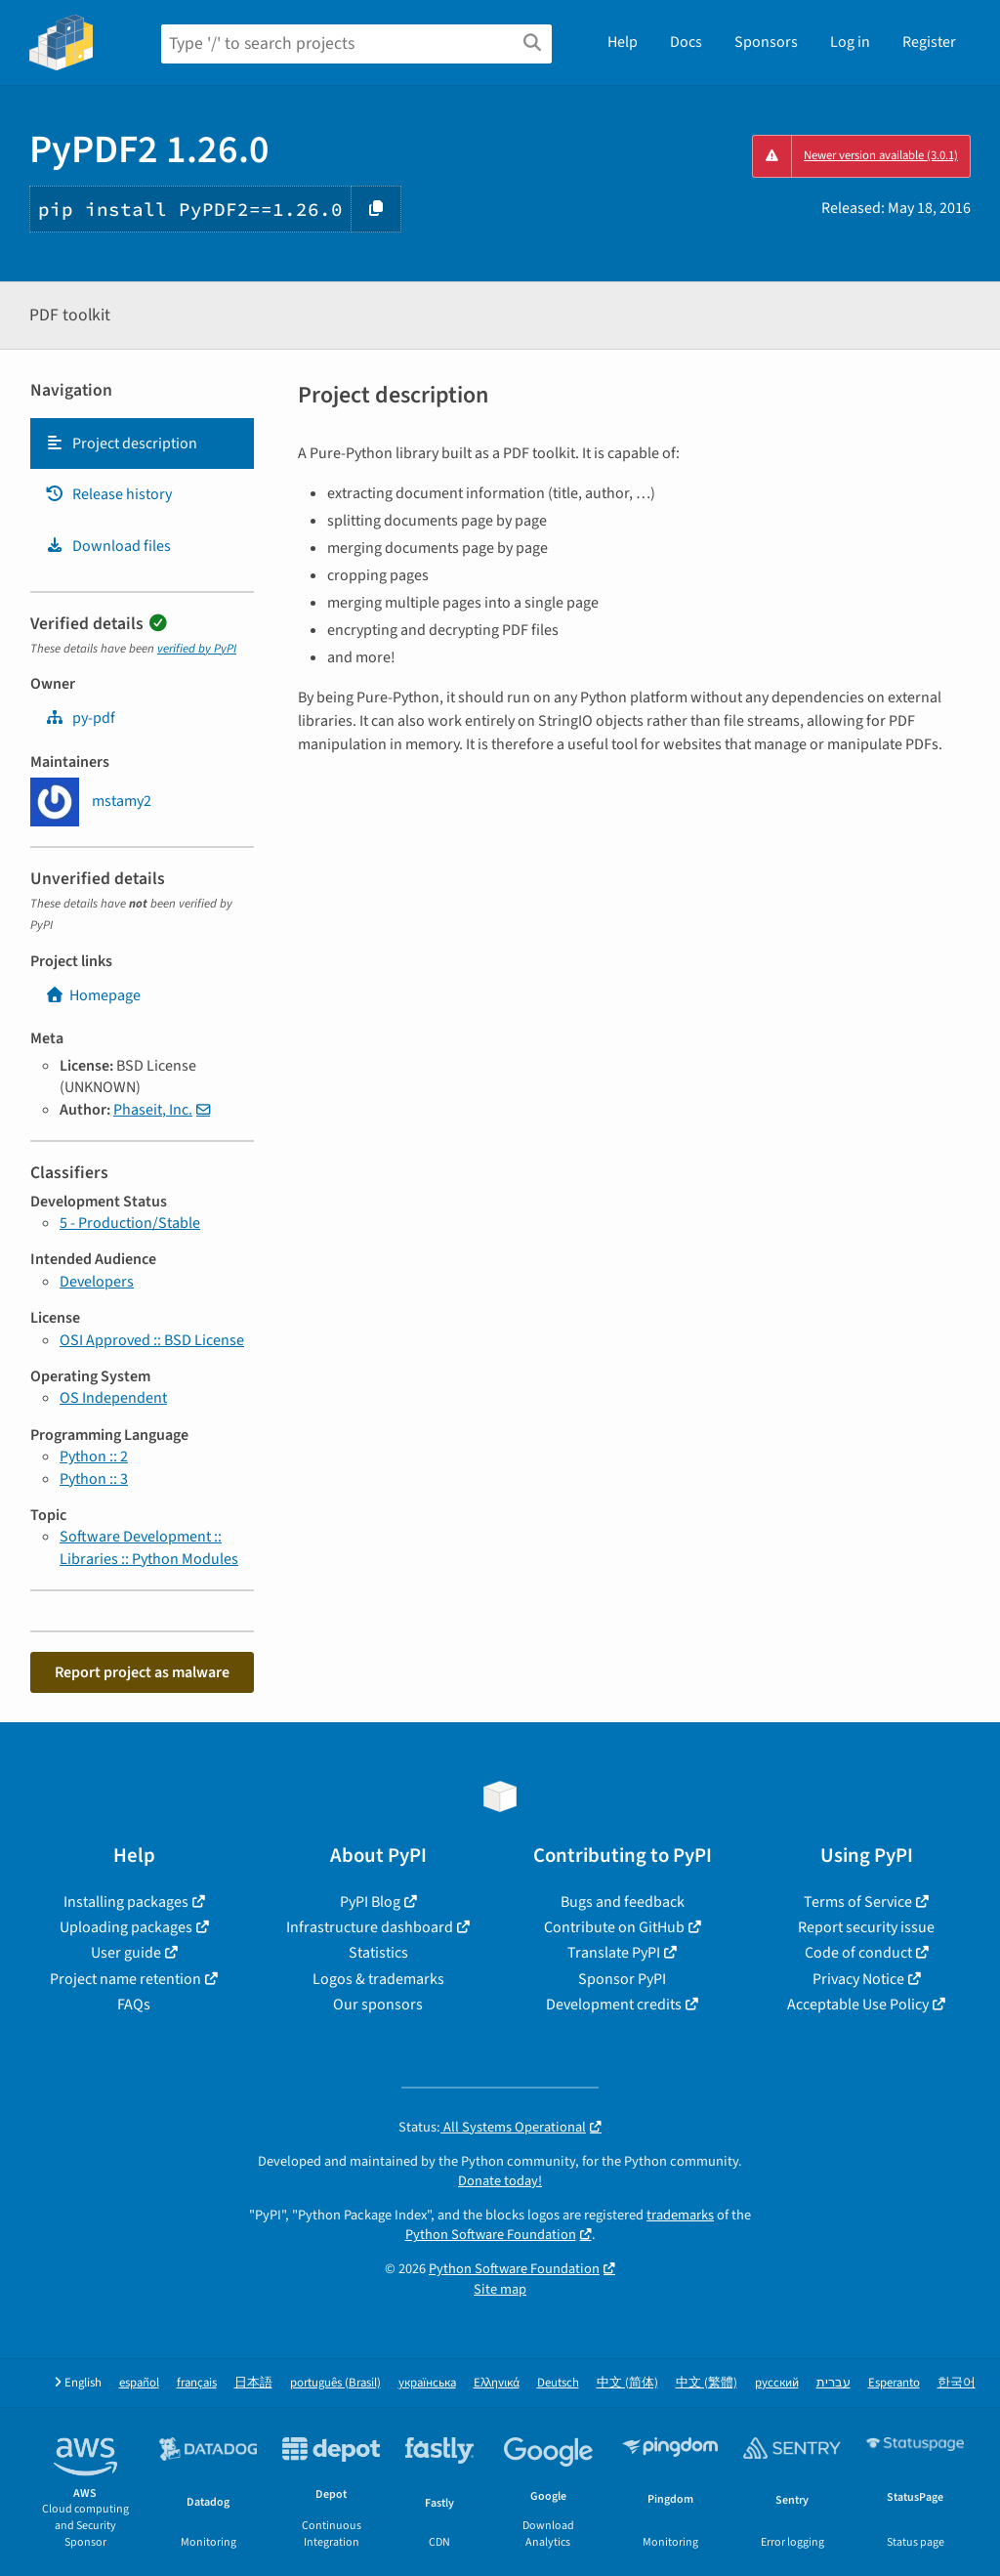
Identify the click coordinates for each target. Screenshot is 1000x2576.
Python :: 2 (94, 1456)
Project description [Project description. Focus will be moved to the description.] (121, 443)
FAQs (133, 2004)
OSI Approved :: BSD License (152, 1340)
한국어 (957, 2383)
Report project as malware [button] (142, 1672)
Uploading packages (126, 1927)
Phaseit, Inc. (152, 1109)
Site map (500, 2289)
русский (777, 2383)
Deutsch (558, 2383)
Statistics (378, 1953)
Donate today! (500, 2181)
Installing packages (125, 1902)
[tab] (142, 443)
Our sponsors (378, 2004)
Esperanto (894, 2383)
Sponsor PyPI (622, 1979)
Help (622, 42)
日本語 (253, 2383)
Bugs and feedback (623, 1902)
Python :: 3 (94, 1479)
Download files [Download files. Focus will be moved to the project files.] (108, 546)
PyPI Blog (370, 1902)
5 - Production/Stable (130, 1223)
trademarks (680, 2215)
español (139, 2383)
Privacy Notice (858, 1979)
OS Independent (113, 1398)
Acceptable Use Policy (858, 2004)
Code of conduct (858, 1953)
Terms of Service (858, 1902)
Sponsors (766, 42)
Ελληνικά (497, 2383)
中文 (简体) (627, 2383)
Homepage (93, 995)
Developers (97, 1281)
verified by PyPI (196, 648)
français (197, 2383)
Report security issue (866, 1927)
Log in (850, 42)
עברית (833, 2383)
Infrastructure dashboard (369, 1927)
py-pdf (80, 718)
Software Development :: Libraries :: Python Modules (149, 1547)
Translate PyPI (613, 1953)
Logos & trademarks (378, 1979)
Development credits (614, 2004)
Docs (686, 42)
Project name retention (125, 1979)
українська (427, 2383)
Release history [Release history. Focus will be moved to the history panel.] (108, 494)
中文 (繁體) (706, 2383)
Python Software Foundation (490, 2234)
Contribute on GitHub (614, 1927)
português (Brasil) (335, 2383)
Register (929, 42)
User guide (126, 1953)
